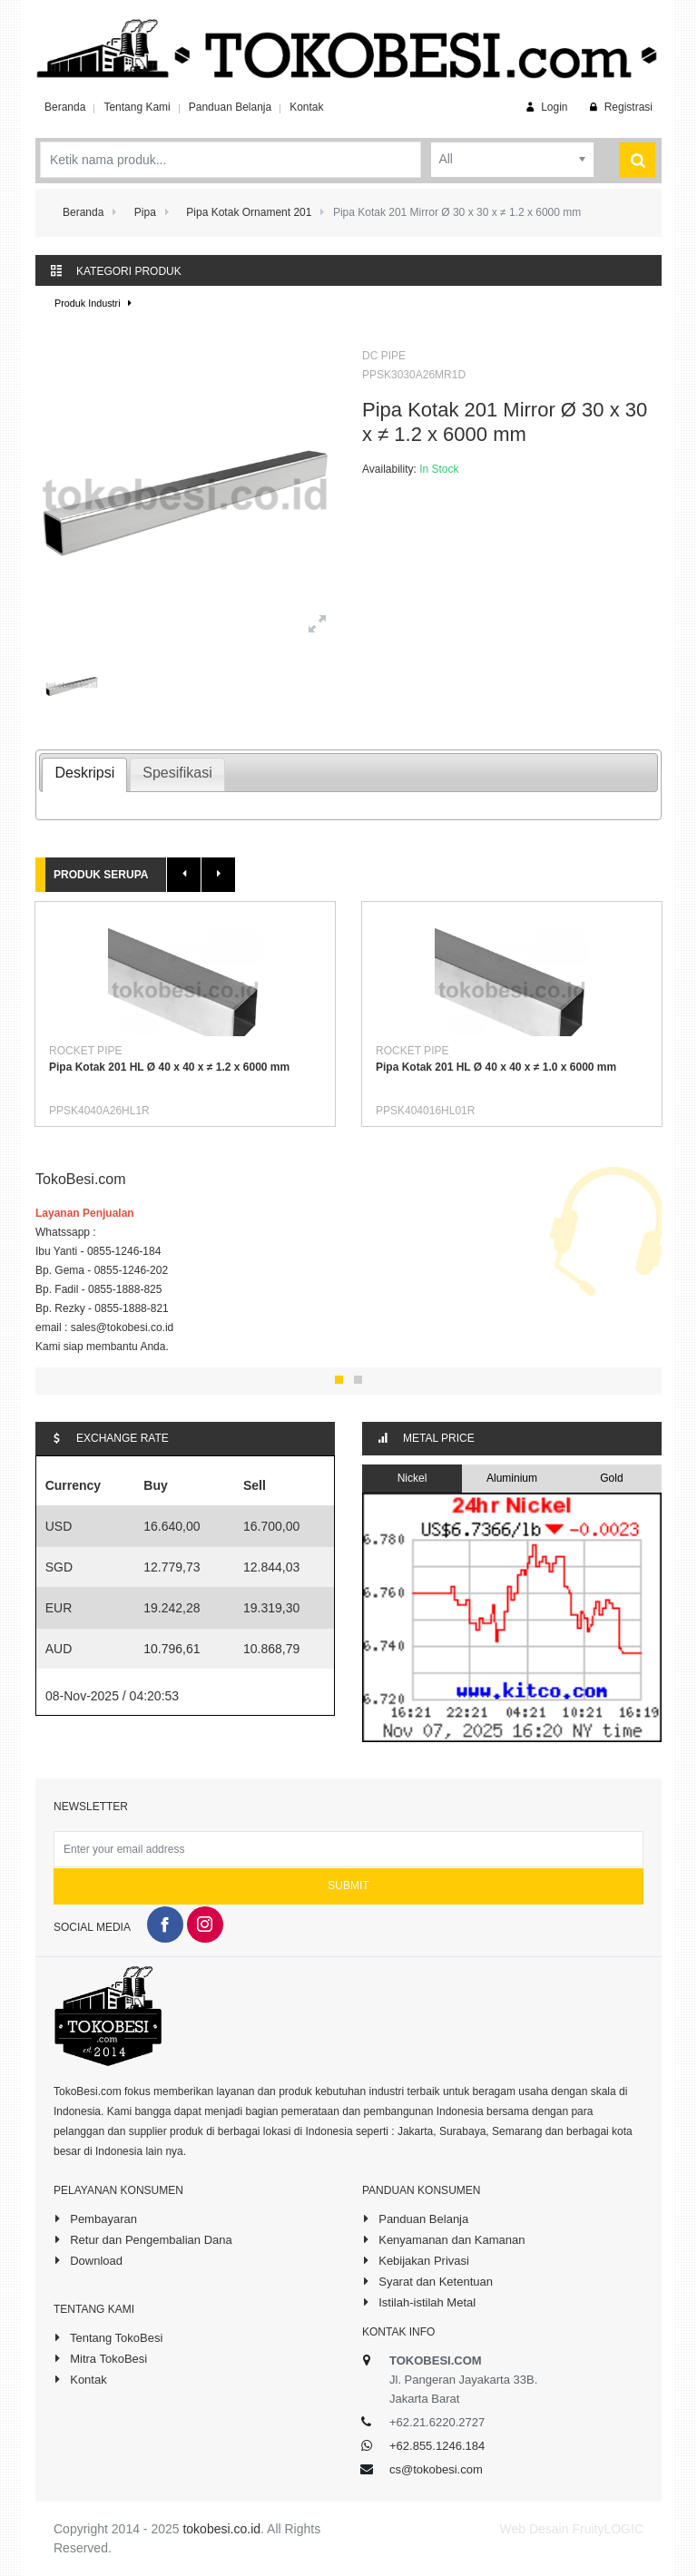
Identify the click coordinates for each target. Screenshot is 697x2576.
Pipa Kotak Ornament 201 (248, 212)
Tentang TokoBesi (108, 2337)
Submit (348, 1885)
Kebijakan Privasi (415, 2260)
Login (545, 107)
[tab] (84, 775)
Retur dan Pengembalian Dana (143, 2239)
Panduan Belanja (230, 107)
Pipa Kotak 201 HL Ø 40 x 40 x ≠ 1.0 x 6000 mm (496, 1067)
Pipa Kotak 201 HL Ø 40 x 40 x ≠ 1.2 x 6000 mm (169, 1067)
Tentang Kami (136, 107)
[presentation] (84, 775)
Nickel (412, 1478)
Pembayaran (95, 2218)
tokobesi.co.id (221, 2529)
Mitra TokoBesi (100, 2358)
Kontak (306, 107)
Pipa (145, 212)
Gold (611, 1478)
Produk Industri (95, 303)
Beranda (64, 107)
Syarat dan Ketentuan (427, 2281)
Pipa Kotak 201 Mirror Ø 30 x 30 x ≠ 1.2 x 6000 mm (504, 421)
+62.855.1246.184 (437, 2446)
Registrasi (619, 107)
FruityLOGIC (607, 2529)
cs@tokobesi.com (436, 2469)
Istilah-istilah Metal (419, 2302)
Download (88, 2260)
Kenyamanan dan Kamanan (443, 2239)
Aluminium (511, 1478)
